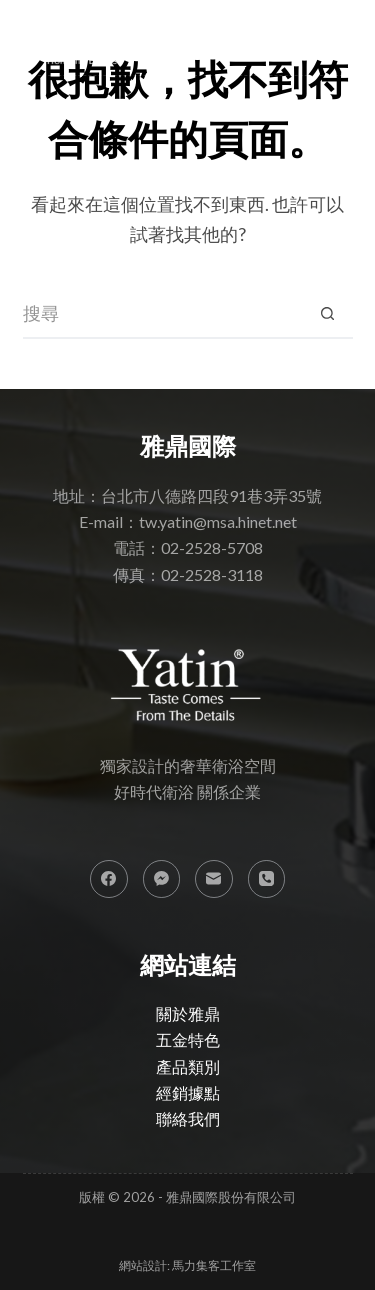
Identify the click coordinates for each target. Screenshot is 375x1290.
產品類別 (188, 1066)
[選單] (340, 37)
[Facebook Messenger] (162, 879)
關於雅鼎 (188, 1013)
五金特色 (188, 1039)
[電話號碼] (267, 879)
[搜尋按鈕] (328, 314)
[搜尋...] (163, 314)
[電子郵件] (214, 879)
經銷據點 (188, 1092)
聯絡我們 (188, 1118)
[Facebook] (109, 879)
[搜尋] (300, 37)
